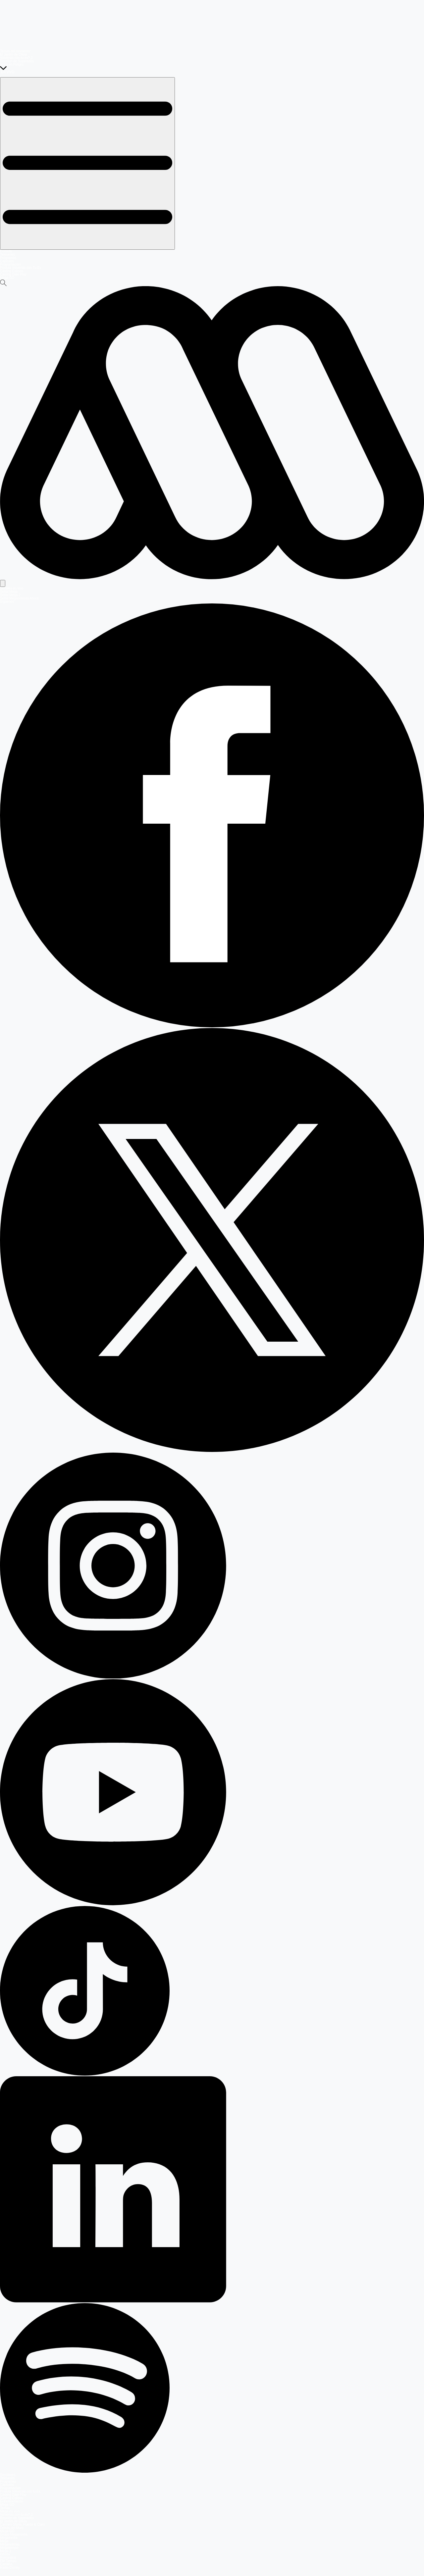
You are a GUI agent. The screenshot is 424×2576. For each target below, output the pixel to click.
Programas (8, 258)
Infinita (5, 2554)
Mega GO (7, 278)
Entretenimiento (11, 2501)
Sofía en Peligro (12, 64)
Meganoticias (10, 2544)
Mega (4, 2541)
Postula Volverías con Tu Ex (20, 268)
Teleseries (7, 254)
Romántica (8, 2557)
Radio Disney (10, 2567)
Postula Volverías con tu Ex (20, 2491)
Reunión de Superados (17, 61)
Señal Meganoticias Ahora (19, 598)
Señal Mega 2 (10, 595)
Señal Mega (9, 591)
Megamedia (8, 2538)
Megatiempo (9, 2548)
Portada (6, 251)
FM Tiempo (8, 2561)
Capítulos (7, 261)
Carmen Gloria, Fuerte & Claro (22, 2524)
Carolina (6, 2564)
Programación (10, 264)
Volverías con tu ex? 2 (16, 58)
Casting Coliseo (11, 271)
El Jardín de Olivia (13, 54)
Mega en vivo (10, 2511)
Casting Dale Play (13, 274)
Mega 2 (5, 2551)
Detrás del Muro (12, 2528)
